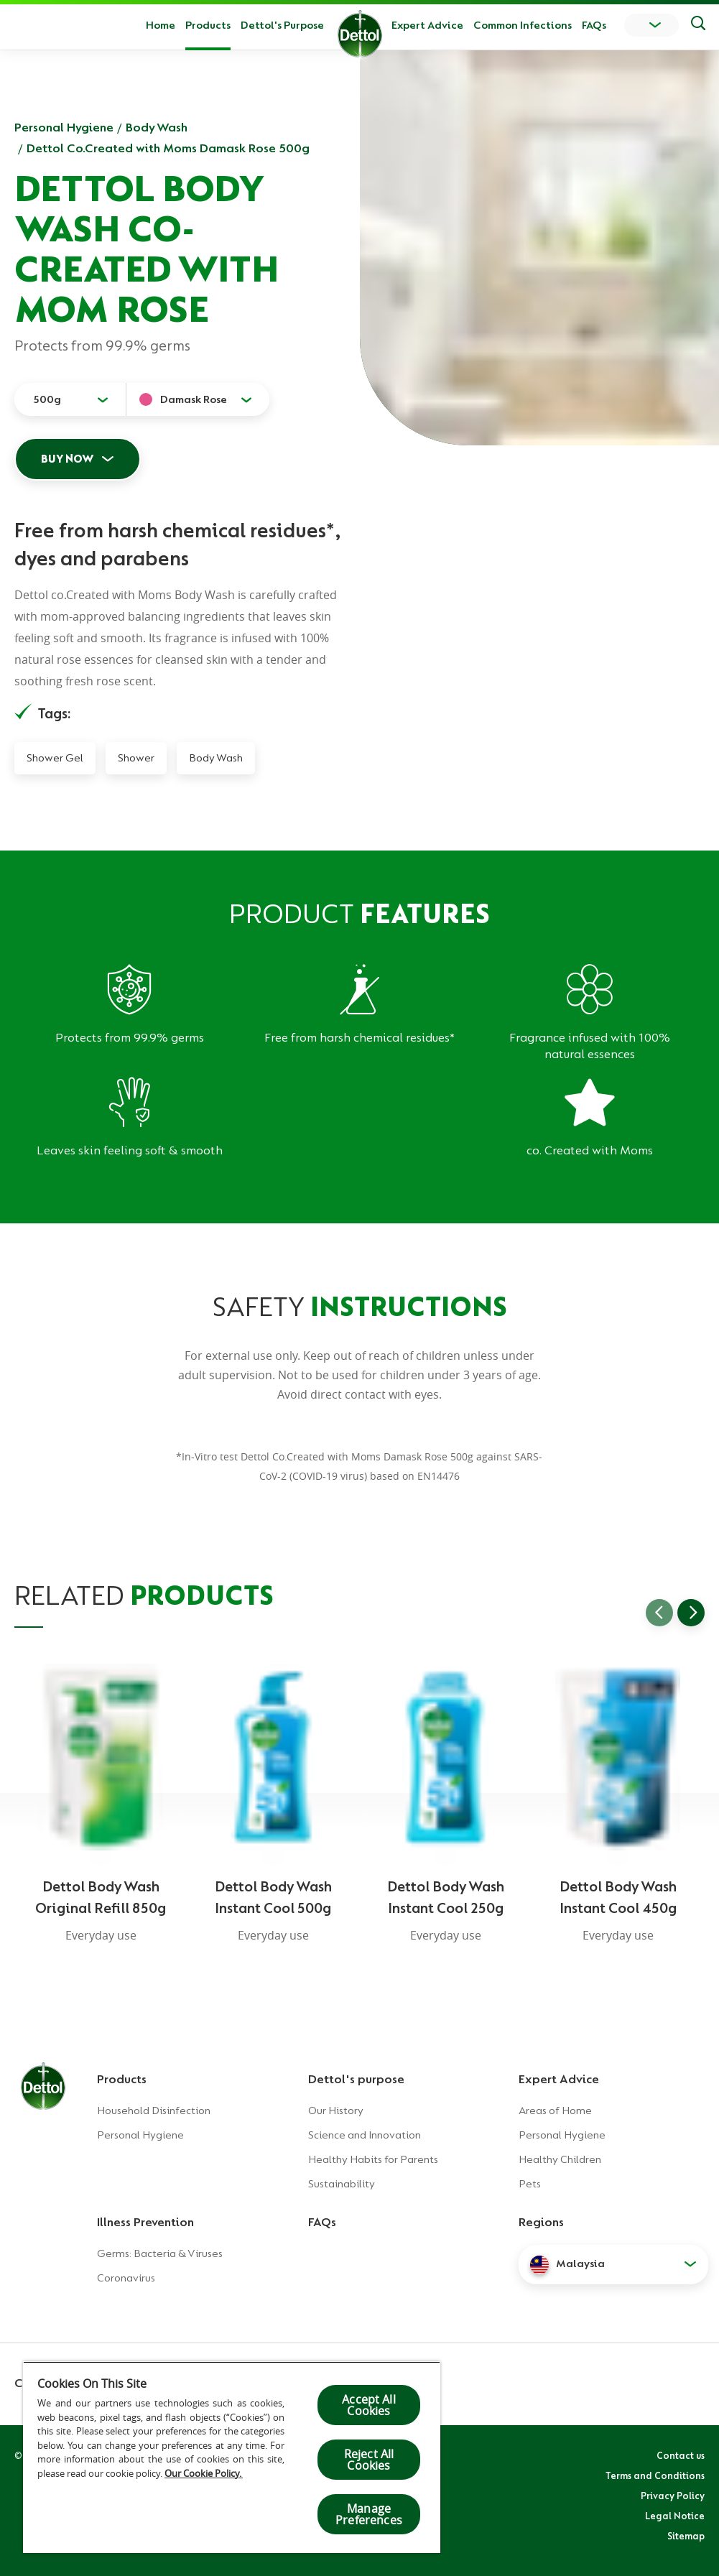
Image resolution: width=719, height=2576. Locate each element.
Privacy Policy (673, 2495)
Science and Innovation (364, 2134)
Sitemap (686, 2536)
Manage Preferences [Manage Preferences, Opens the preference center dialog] (368, 2514)
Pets (530, 2183)
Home (160, 25)
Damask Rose (193, 399)
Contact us (681, 2455)
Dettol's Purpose (282, 25)
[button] (613, 2264)
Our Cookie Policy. (203, 2473)
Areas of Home (555, 2110)
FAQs (594, 25)
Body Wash (156, 127)
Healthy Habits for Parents (373, 2159)
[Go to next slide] (691, 1612)
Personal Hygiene (63, 127)
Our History (335, 2110)
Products (122, 2079)
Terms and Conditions (655, 2475)
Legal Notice (675, 2515)
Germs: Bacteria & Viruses (160, 2253)
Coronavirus (126, 2277)
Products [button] (208, 25)
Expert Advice (427, 25)
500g (47, 399)
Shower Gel (55, 757)
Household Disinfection (153, 2110)
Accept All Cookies (369, 2405)
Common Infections (522, 25)
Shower (136, 757)
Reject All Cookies (369, 2459)
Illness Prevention (145, 2222)
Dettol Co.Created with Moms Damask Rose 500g (168, 148)
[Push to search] (698, 25)
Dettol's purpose (356, 2079)
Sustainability (341, 2183)
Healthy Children (560, 2159)
